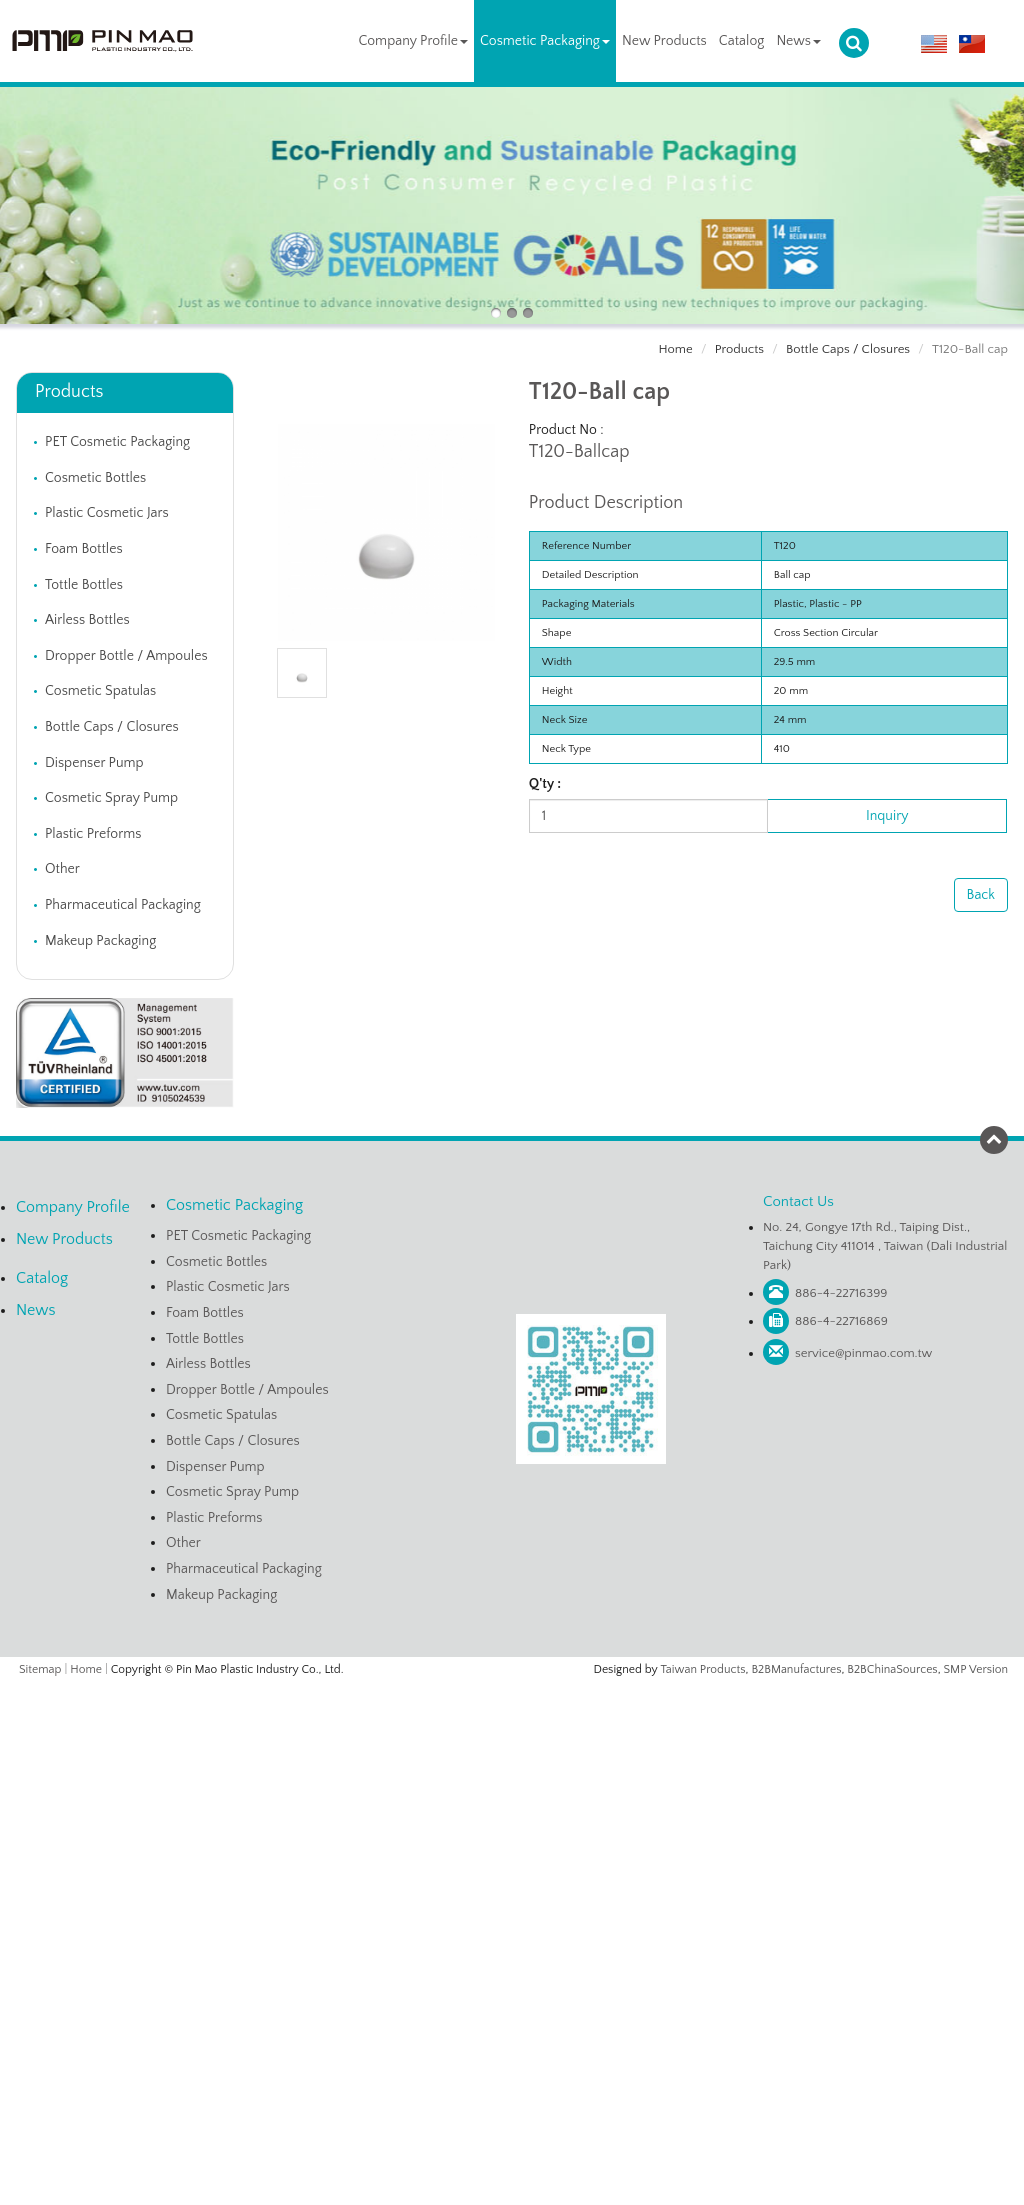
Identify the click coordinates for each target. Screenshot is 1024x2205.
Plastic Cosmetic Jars (107, 513)
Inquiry (887, 816)
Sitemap (40, 1669)
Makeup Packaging (100, 941)
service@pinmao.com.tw (863, 1353)
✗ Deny (511, 1754)
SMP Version (976, 1669)
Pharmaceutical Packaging (123, 905)
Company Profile (413, 41)
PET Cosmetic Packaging (117, 442)
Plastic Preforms (93, 834)
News (798, 41)
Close (512, 1693)
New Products (664, 41)
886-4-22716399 (841, 1293)
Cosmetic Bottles (95, 478)
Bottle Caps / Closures (848, 349)
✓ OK (751, 2195)
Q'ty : (545, 784)
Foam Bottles (84, 549)
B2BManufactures (796, 1669)
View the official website (553, 1875)
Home (676, 349)
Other (62, 869)
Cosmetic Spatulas (100, 691)
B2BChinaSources (892, 1669)
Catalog (742, 41)
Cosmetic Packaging (545, 41)
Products (739, 349)
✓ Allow (512, 1734)
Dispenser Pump (94, 763)
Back (981, 895)
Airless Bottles (87, 620)
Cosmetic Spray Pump (111, 798)
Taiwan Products (703, 1669)
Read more (435, 1875)
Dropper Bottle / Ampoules (126, 656)
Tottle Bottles (84, 585)
